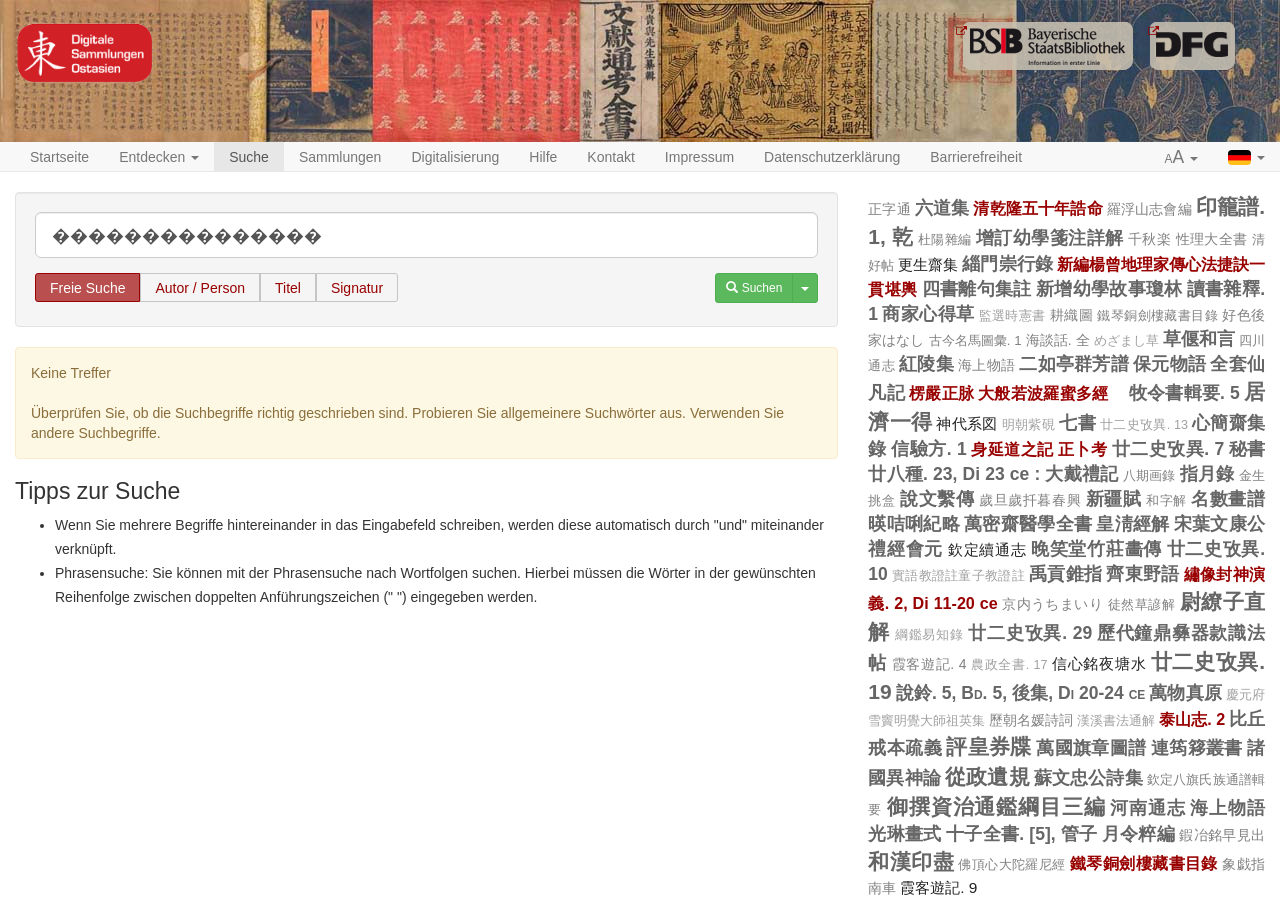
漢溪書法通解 (1116, 721)
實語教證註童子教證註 (958, 576)
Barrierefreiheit (976, 157)
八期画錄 (1149, 475)
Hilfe (543, 157)
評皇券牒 (989, 746)
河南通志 (1147, 808)
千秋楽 (1149, 239)
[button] (1182, 158)
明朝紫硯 (1028, 425)
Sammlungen (340, 157)
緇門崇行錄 (1007, 264)
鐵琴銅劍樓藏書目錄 (1157, 315)
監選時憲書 (1012, 316)
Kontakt (610, 157)
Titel (288, 288)
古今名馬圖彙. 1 (975, 340)
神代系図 (966, 423)
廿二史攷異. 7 (1168, 449)
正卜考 (1082, 449)
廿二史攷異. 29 (1030, 633)
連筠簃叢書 (1197, 748)
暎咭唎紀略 (914, 524)
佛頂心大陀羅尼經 (1011, 864)
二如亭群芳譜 (1074, 364)
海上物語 (986, 365)
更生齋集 (928, 264)
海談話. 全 (1058, 340)
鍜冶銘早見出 (1222, 835)
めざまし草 (1126, 341)
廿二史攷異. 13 (1144, 425)
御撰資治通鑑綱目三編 (996, 806)
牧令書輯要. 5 (1184, 393)
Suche (249, 157)
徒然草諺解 (1141, 604)
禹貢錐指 (1065, 574)
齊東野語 (1142, 574)
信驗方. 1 (928, 449)
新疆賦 (1114, 499)
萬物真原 (1185, 693)
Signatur (357, 288)
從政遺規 (987, 776)
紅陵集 (926, 364)
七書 (1077, 423)
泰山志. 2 (1192, 719)
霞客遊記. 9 (938, 887)
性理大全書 (1212, 239)
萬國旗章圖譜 (1091, 748)
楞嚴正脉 (941, 393)
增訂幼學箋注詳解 (1050, 238)
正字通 (889, 209)
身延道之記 (1012, 449)
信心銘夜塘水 (1099, 663)
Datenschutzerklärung (832, 157)
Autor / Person (200, 288)
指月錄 (1207, 474)
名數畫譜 (1228, 499)
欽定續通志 (987, 549)
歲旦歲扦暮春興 (1030, 500)
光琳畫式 (904, 834)
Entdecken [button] (159, 157)
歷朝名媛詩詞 (1031, 720)
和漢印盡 (911, 861)
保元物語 (1169, 364)
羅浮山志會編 (1149, 209)
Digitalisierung (455, 157)
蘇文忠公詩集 (1088, 778)
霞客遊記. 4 (929, 664)
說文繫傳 (937, 499)
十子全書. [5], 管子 (1022, 834)
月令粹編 (1138, 834)
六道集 (942, 208)
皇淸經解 (1132, 524)
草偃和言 (1199, 339)
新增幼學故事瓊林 (1109, 289)
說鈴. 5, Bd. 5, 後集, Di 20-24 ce (1021, 693)
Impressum (699, 157)
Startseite (59, 157)
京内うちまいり (1052, 604)
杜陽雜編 (945, 239)
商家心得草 (928, 314)
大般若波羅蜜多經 (1051, 393)
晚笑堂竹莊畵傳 (1096, 549)
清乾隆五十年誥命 (1037, 208)
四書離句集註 (977, 289)
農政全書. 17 (1009, 665)
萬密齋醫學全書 (1028, 524)
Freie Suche (87, 288)
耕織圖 (1071, 315)
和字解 (1166, 500)
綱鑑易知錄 (929, 635)
